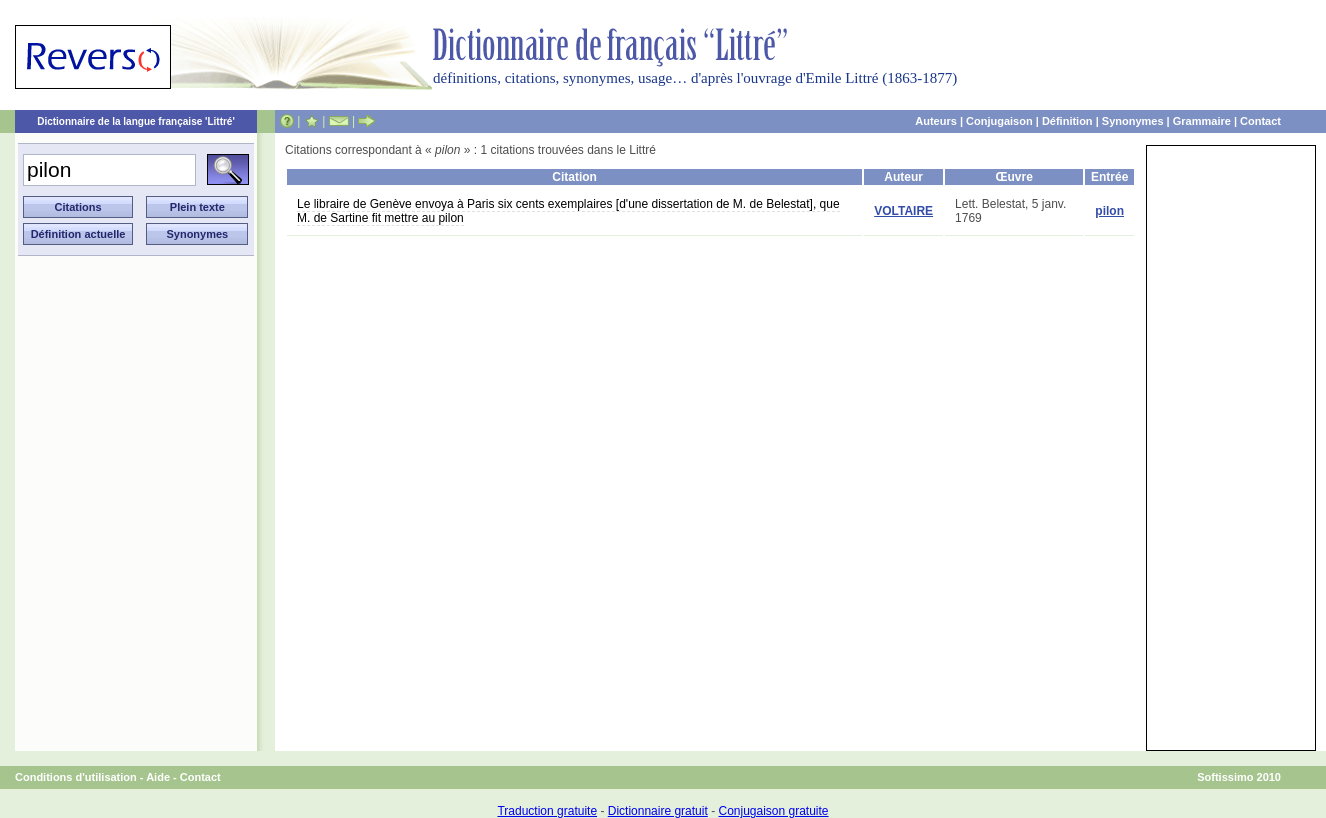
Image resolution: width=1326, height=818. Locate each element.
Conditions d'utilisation (76, 777)
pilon (1109, 211)
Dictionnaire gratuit (658, 811)
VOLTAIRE (903, 211)
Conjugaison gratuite (773, 811)
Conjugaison (999, 121)
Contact (1260, 121)
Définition (1067, 121)
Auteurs (936, 121)
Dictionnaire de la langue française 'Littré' (136, 121)
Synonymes (1133, 121)
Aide (158, 777)
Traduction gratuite (547, 811)
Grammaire (1202, 121)
